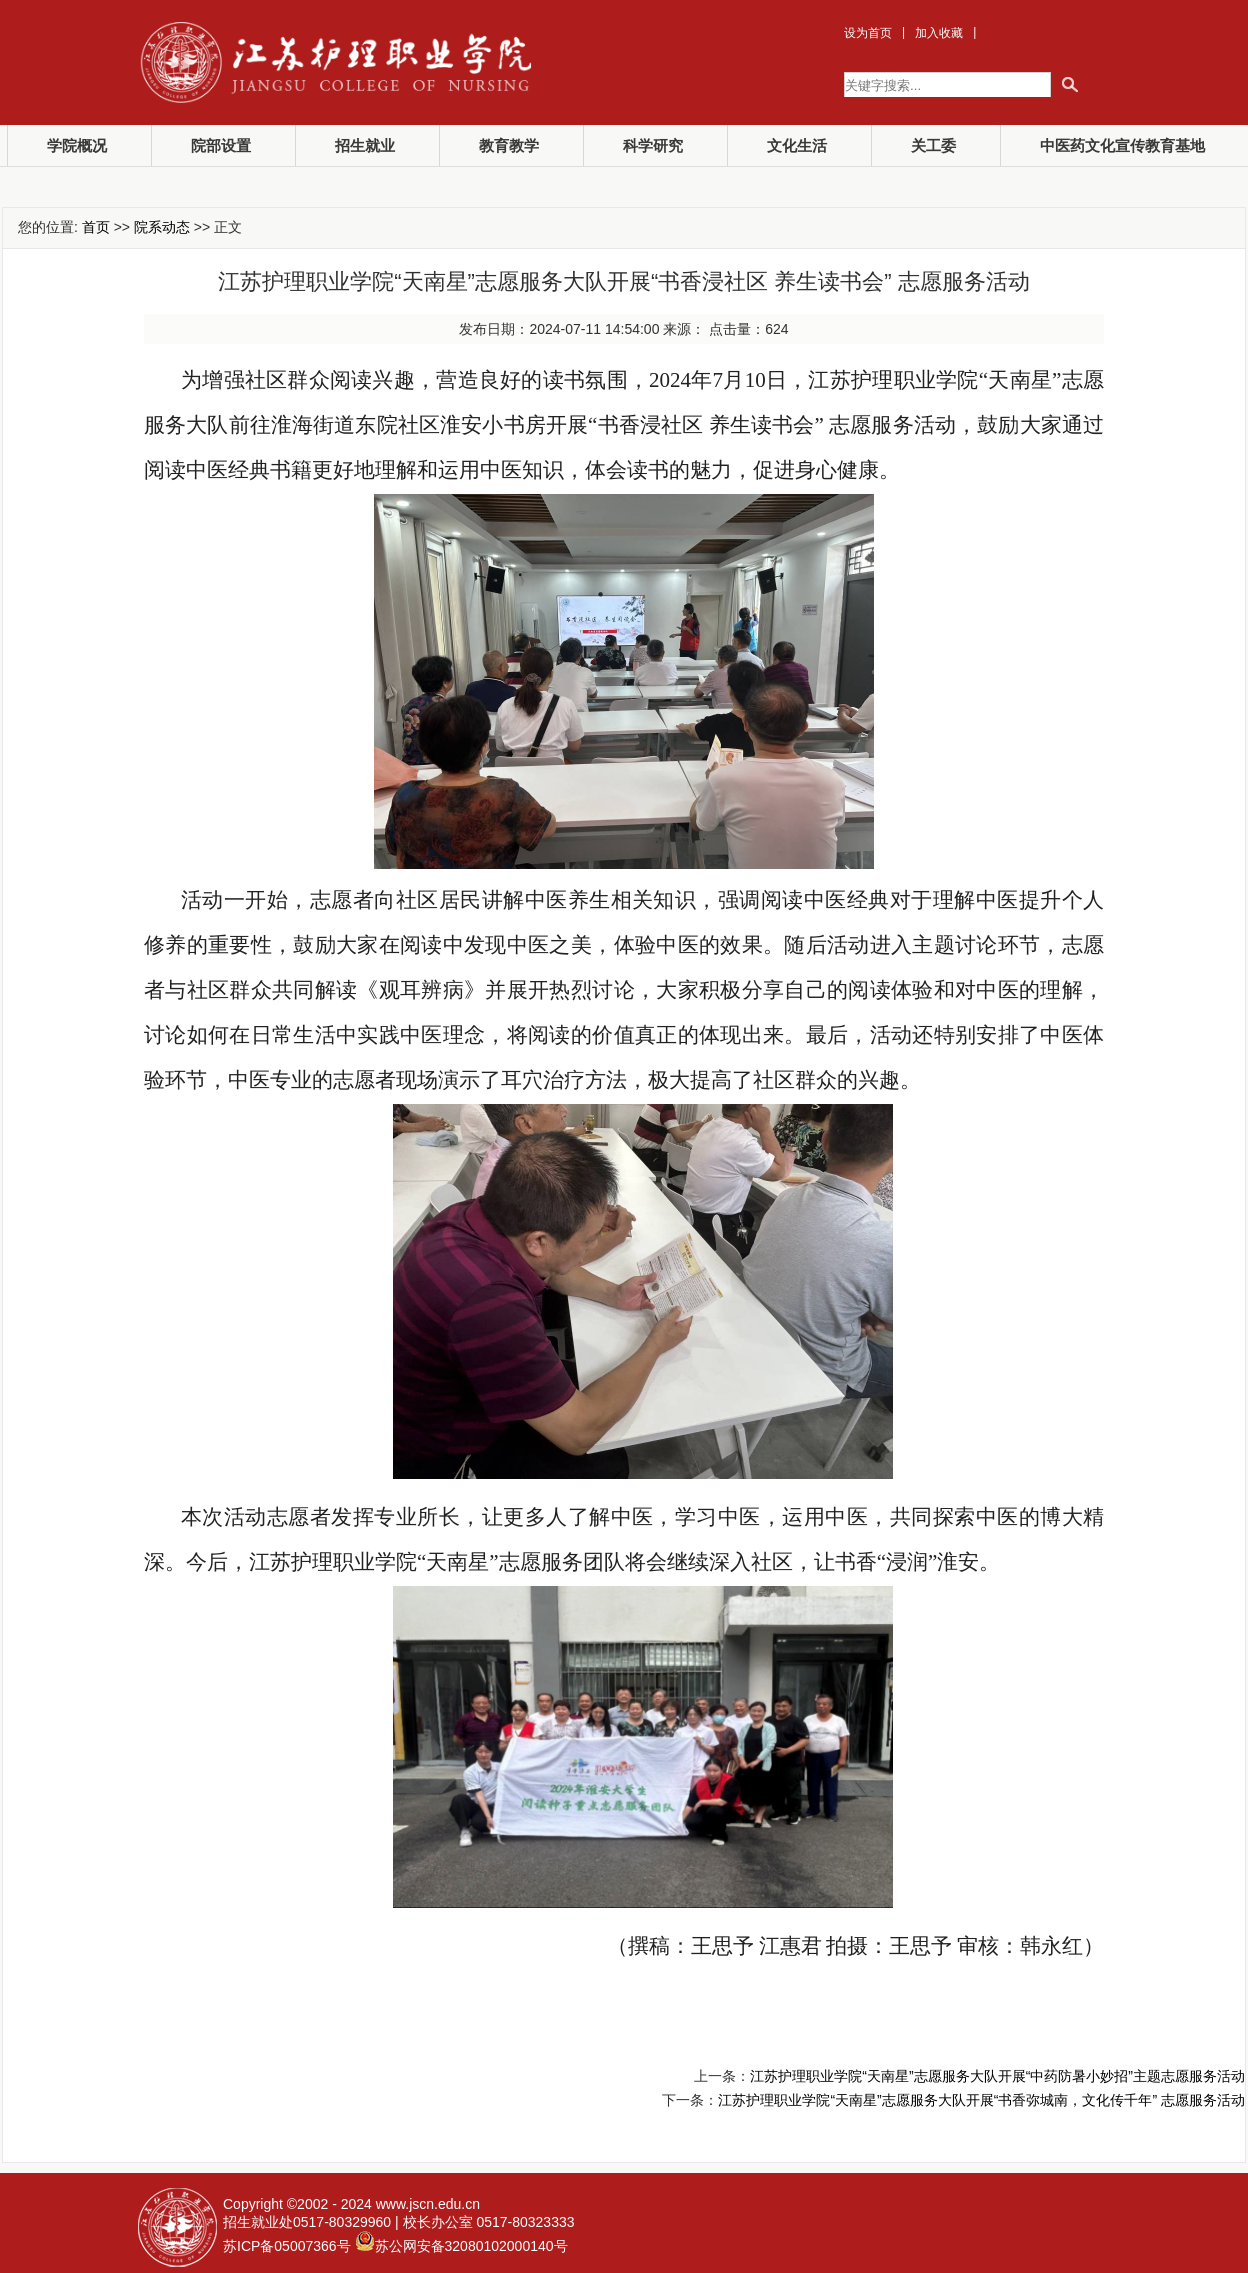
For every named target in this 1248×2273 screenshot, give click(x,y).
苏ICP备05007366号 (287, 2246)
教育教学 (509, 145)
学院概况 (77, 145)
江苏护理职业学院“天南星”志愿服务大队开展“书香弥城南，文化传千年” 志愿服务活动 (981, 2100)
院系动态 (162, 227)
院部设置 (221, 145)
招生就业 (365, 145)
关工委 (933, 145)
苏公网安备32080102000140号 (471, 2246)
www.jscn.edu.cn (428, 2204)
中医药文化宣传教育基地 (1122, 145)
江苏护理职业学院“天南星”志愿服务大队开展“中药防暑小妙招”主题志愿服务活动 (997, 2076)
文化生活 (797, 145)
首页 (96, 227)
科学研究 (653, 145)
